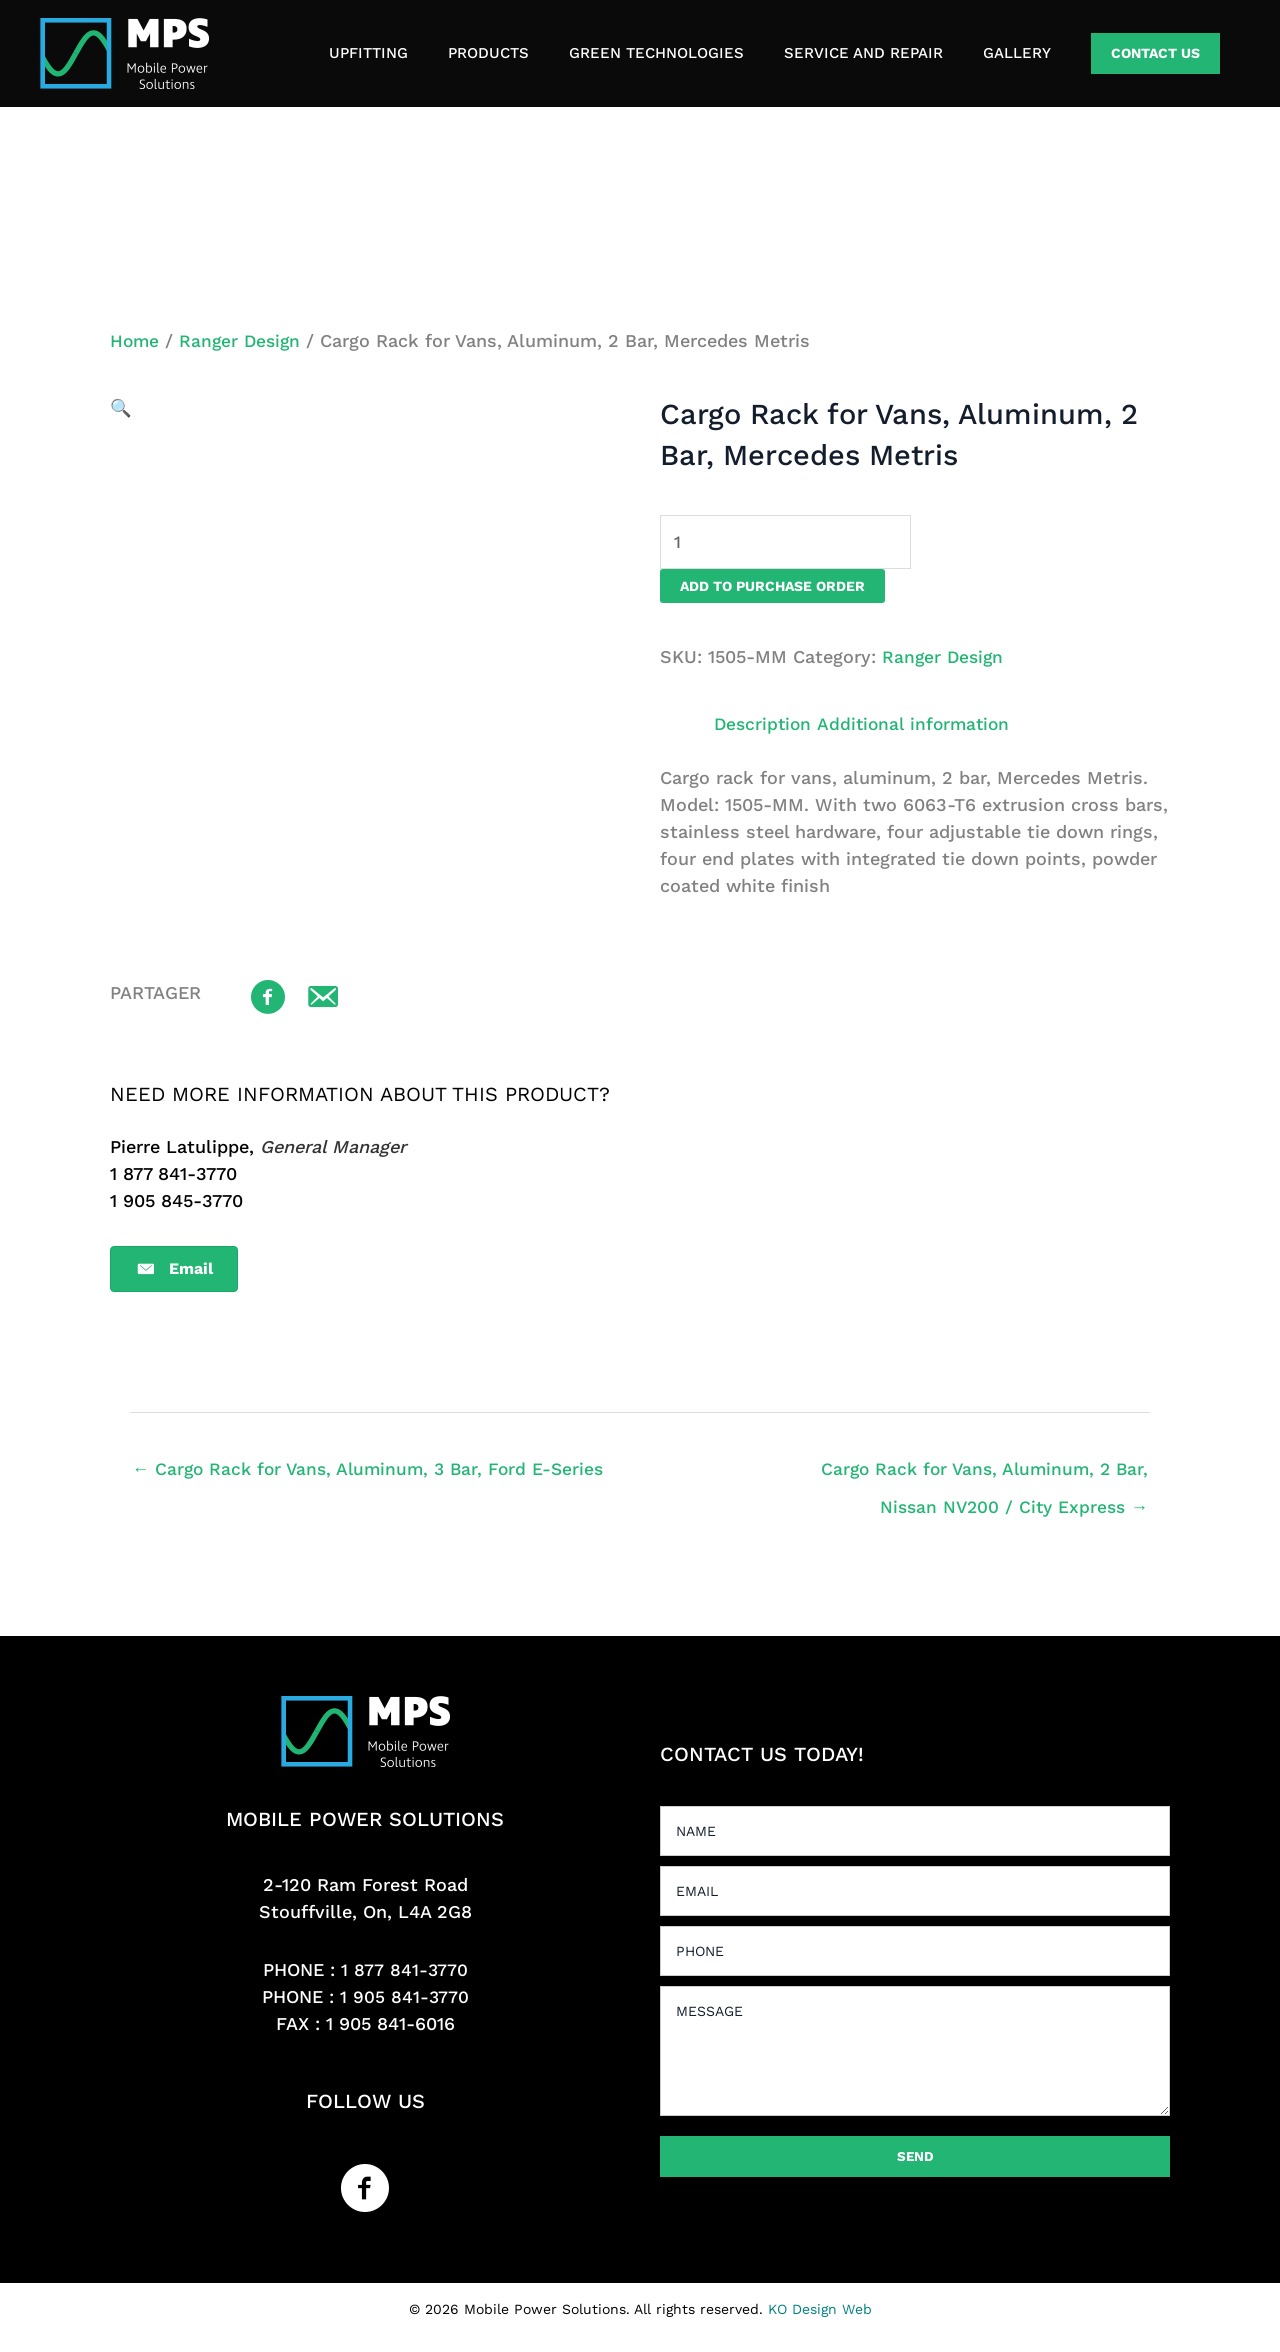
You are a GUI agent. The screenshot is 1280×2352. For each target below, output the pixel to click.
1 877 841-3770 (404, 1974)
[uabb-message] (915, 2055)
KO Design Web (820, 2313)
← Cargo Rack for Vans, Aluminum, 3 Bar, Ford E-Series (375, 1471)
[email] (915, 1895)
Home (135, 340)
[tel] (915, 1955)
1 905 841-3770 (404, 2001)
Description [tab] (764, 725)
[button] (1155, 53)
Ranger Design (243, 340)
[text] (915, 1835)
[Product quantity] (792, 543)
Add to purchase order (772, 588)
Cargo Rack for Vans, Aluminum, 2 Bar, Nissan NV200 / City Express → (990, 1478)
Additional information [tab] (920, 725)
